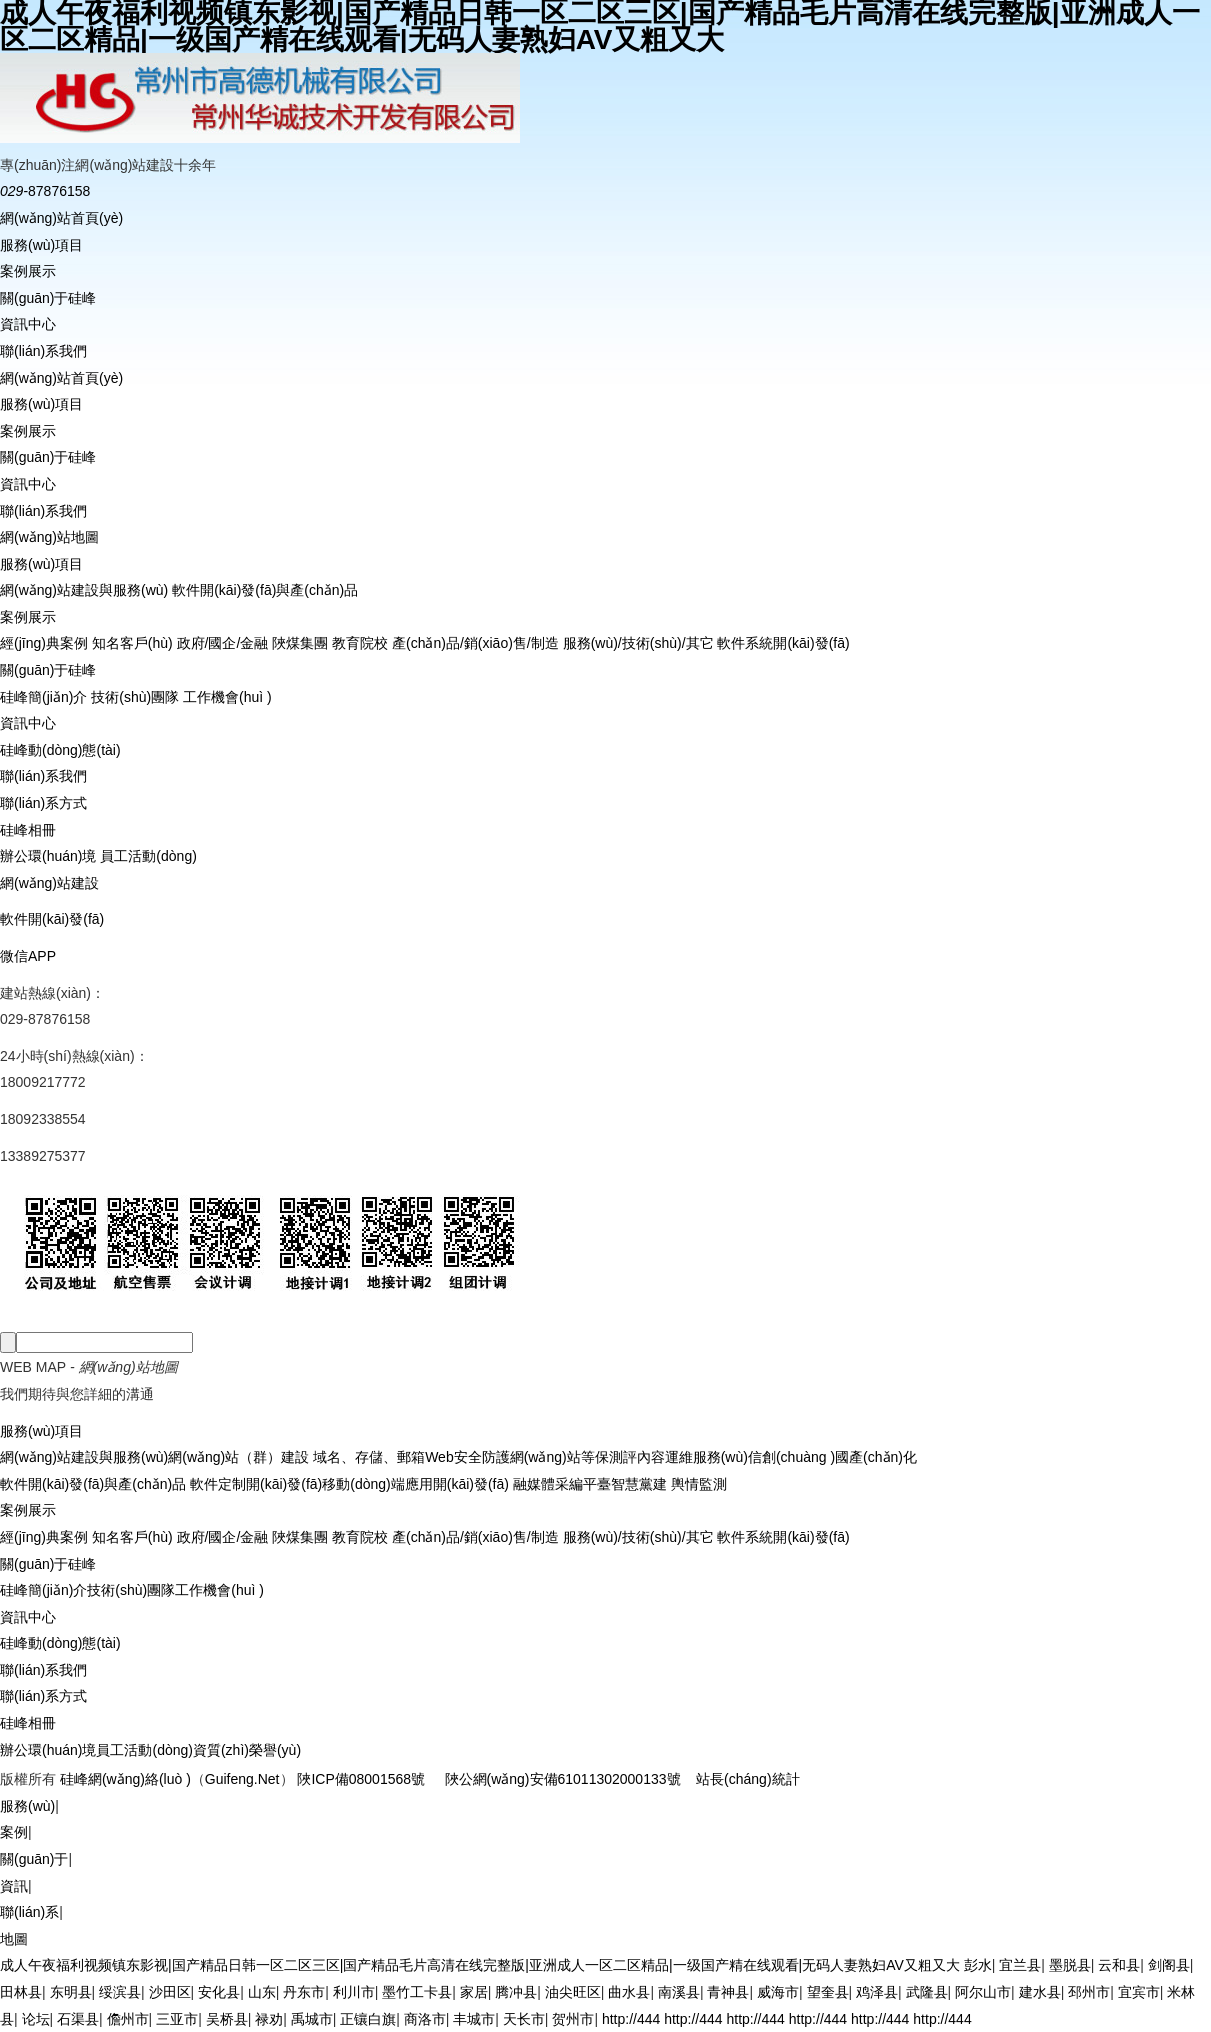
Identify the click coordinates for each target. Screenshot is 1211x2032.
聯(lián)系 (29, 1912)
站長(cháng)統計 (747, 1779)
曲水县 (629, 1992)
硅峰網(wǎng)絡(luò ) (125, 1779)
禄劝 (269, 2019)
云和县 (1119, 1965)
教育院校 (360, 643)
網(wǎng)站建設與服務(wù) (84, 590)
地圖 (14, 1939)
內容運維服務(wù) (692, 1457)
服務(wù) (27, 1806)
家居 (474, 1992)
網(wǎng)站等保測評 (573, 1457)
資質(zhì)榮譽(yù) (247, 1750)
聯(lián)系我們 (43, 351)
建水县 (1040, 1992)
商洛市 (425, 2019)
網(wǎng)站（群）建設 (238, 1457)
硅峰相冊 (28, 830)
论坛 (36, 2019)
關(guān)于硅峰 (48, 298)
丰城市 (474, 2019)
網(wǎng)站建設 (49, 883)
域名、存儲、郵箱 (367, 1457)
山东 (262, 1992)
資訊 (14, 1886)
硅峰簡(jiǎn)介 (43, 697)
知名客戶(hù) (132, 643)
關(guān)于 (34, 1859)
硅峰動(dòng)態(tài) (60, 750)
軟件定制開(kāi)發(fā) (254, 1484)
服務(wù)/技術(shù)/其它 (638, 643)
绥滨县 (120, 1992)
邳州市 (1089, 1992)
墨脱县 (1070, 1965)
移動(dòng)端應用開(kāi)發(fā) (415, 1484)
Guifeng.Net (242, 1779)
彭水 (978, 1965)
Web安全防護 (467, 1457)
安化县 (219, 1992)
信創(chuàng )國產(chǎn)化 (832, 1457)
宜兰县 (1020, 1965)
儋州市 (128, 2019)
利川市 (354, 1992)
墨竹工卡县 (417, 1992)
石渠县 (78, 2019)
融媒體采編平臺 (560, 1484)
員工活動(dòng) (148, 856)
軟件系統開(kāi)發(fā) (783, 643)
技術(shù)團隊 (135, 697)
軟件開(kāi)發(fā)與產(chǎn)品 (265, 590)
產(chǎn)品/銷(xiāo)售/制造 (475, 643)
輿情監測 (697, 1484)
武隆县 (927, 1992)
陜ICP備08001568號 (361, 1779)
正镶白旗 (368, 2019)
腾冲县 (516, 1992)
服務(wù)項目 (41, 245)
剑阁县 (1169, 1965)
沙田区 (170, 1992)
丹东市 (304, 1992)
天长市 (524, 2019)
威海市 (778, 1992)
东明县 (71, 1992)
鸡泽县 (877, 1992)
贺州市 (573, 2019)
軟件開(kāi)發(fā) (52, 919)
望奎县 (828, 1992)
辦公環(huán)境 (48, 856)
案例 (14, 1832)
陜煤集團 (300, 643)
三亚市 (177, 2019)
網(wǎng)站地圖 (49, 537)
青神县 (728, 1992)
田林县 (21, 1992)
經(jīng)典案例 (44, 643)
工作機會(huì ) (227, 697)
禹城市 (312, 2019)
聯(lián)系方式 (43, 803)
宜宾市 (1139, 1992)
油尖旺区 (573, 1992)
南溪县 (679, 1992)
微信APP (28, 956)
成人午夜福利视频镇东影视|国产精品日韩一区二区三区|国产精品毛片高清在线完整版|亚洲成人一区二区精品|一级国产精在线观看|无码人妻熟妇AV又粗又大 (480, 1965)
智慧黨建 (639, 1484)
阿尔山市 (983, 1992)
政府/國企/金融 (223, 643)
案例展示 (28, 271)
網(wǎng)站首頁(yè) (61, 218)
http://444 (631, 2019)
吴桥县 (227, 2019)
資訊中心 (28, 324)
